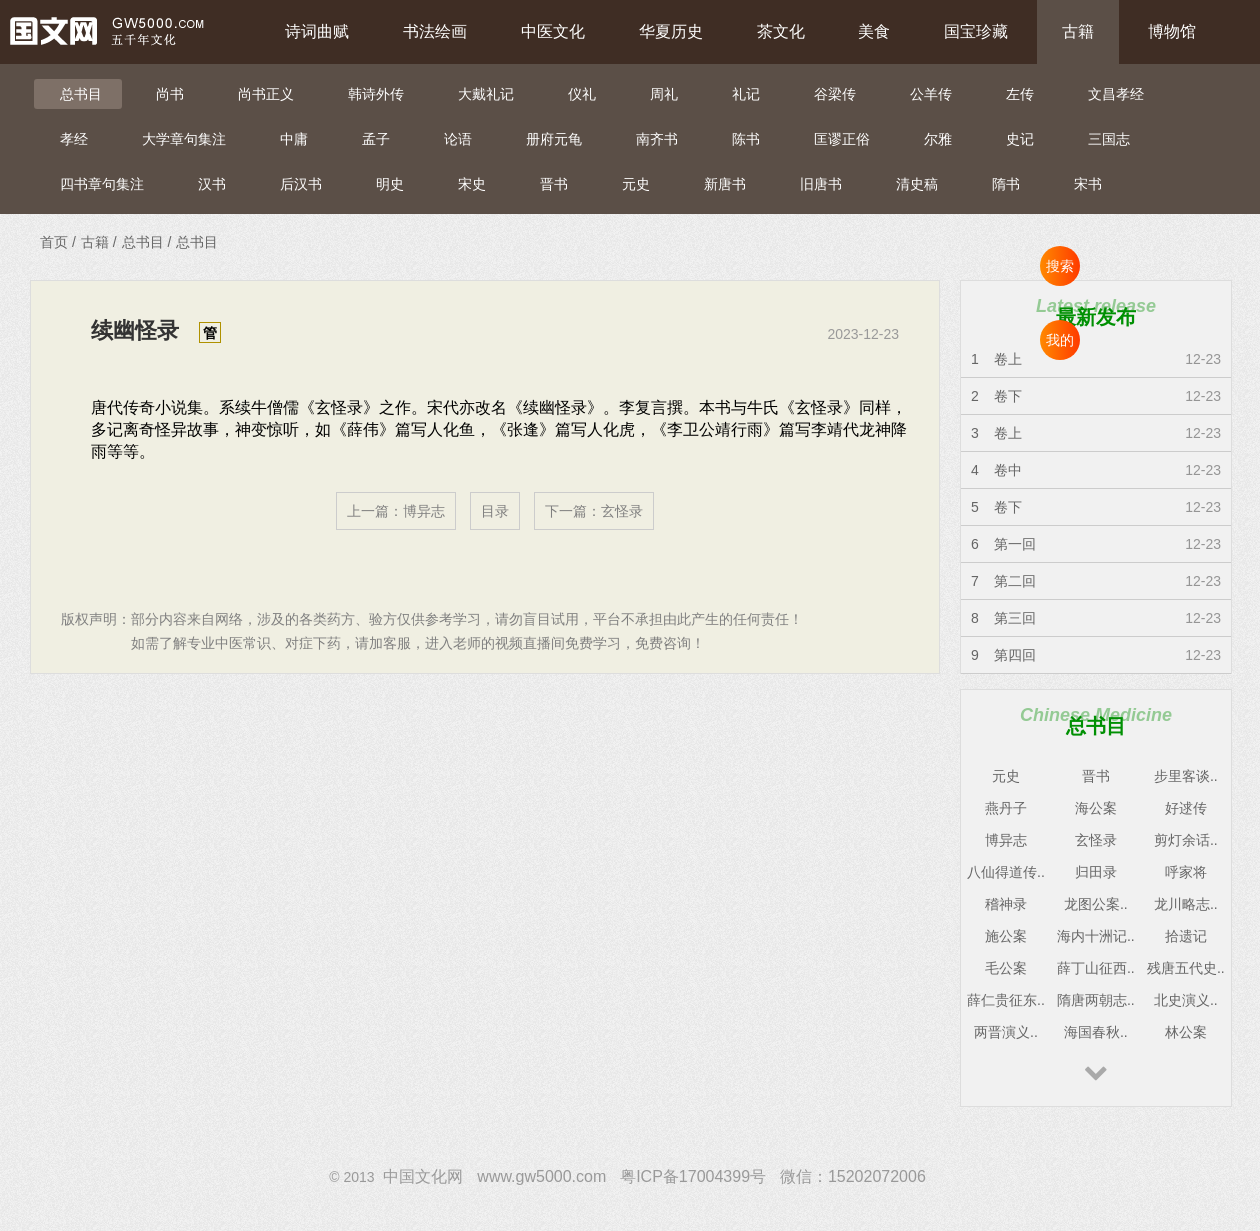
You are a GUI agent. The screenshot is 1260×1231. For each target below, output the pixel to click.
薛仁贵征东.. (1006, 1000)
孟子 (376, 139)
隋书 (1006, 184)
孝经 (74, 139)
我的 (1060, 340)
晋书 (554, 184)
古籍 (1078, 31)
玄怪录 (622, 511)
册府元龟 (554, 139)
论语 (458, 139)
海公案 (1096, 808)
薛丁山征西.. (1096, 968)
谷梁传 (835, 94)
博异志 (424, 511)
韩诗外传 (376, 94)
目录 (495, 511)
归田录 (1096, 872)
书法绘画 (435, 31)
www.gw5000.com (541, 1176)
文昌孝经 (1116, 94)
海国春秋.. (1096, 1032)
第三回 (1015, 618)
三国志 (1109, 139)
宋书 (1088, 184)
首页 (54, 242)
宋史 (472, 184)
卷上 (1008, 359)
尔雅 (938, 139)
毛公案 (1006, 968)
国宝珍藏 (976, 31)
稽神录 (1006, 904)
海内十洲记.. (1096, 936)
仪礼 (582, 94)
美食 (874, 31)
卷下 (1008, 396)
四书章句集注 (102, 184)
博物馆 (1172, 31)
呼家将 (1186, 872)
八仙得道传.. (1006, 872)
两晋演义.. (1006, 1032)
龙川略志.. (1186, 904)
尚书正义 (266, 94)
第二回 (1015, 581)
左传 (1020, 94)
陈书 (746, 139)
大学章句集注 (184, 139)
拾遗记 (1186, 936)
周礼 (664, 94)
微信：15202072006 (853, 1176)
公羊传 (931, 94)
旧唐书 (821, 184)
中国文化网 (423, 1176)
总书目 (81, 94)
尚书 (170, 94)
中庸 (294, 139)
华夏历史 (671, 31)
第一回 (1015, 544)
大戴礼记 (486, 94)
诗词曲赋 (317, 31)
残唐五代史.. (1186, 968)
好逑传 (1186, 808)
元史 (636, 184)
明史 (390, 184)
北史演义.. (1186, 1000)
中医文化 (553, 31)
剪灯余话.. (1186, 840)
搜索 (1060, 266)
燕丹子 (1006, 808)
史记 (1020, 139)
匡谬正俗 (842, 139)
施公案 (1006, 936)
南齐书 (657, 139)
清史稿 (917, 184)
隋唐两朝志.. (1096, 1000)
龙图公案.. (1096, 904)
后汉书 (301, 184)
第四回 (1015, 655)
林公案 (1186, 1032)
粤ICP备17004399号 (693, 1176)
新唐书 (725, 184)
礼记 (746, 94)
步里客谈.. (1186, 776)
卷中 (1008, 470)
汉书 (212, 184)
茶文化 (781, 31)
